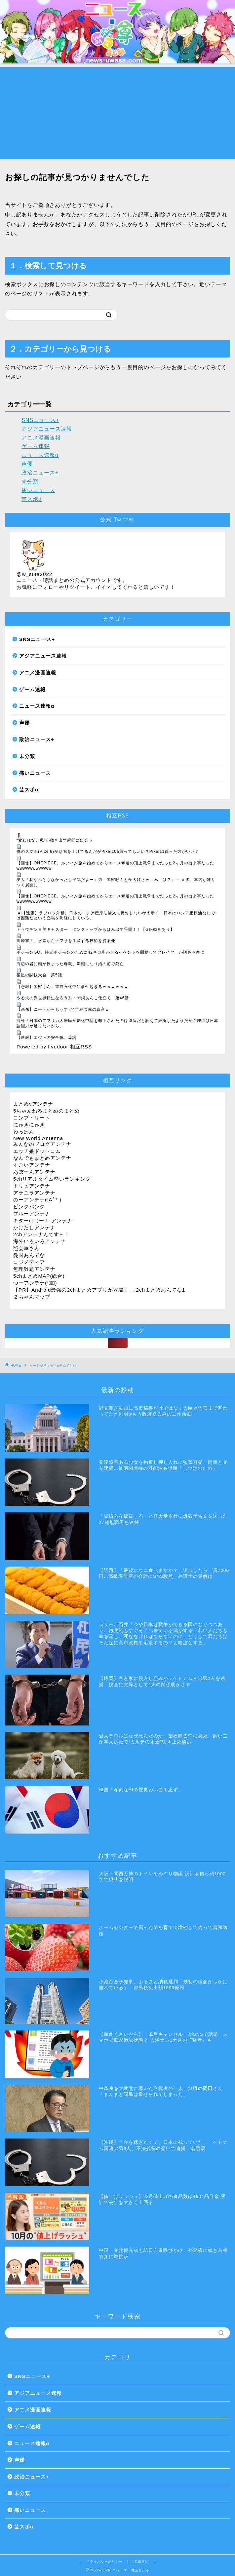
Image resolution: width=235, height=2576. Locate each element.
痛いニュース (38, 490)
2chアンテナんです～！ (41, 1234)
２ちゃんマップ (31, 1297)
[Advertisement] (117, 113)
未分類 (29, 481)
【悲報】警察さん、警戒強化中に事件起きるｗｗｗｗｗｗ (72, 986)
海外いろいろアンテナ (39, 1241)
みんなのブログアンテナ (42, 1144)
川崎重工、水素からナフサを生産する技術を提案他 (66, 940)
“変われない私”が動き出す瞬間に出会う (55, 840)
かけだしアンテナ (34, 1227)
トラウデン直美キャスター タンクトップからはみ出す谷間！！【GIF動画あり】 (96, 929)
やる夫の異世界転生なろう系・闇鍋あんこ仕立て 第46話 (73, 998)
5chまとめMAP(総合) (39, 1276)
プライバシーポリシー (104, 2561)
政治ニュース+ (40, 472)
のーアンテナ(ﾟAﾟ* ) (37, 1199)
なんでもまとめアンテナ (42, 1158)
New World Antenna (38, 1138)
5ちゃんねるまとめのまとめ (46, 1111)
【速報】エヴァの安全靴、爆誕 (47, 1037)
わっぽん (23, 1131)
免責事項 (141, 2561)
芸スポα (31, 499)
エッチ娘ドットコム (37, 1151)
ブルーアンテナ (31, 1213)
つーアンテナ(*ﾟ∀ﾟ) (35, 1283)
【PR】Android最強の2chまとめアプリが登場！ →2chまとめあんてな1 (99, 1290)
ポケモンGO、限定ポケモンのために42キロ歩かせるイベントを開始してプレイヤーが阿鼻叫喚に (111, 952)
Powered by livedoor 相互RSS (54, 1046)
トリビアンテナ (31, 1186)
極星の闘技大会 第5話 (39, 975)
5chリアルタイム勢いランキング (52, 1179)
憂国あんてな (29, 1255)
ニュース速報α (40, 455)
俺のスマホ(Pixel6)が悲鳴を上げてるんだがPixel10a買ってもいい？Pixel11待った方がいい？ (108, 851)
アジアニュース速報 (46, 429)
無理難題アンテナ (34, 1269)
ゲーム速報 (35, 446)
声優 (27, 464)
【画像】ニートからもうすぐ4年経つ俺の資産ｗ (63, 1009)
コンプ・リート (31, 1117)
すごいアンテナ (31, 1165)
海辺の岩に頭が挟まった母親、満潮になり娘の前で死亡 (70, 964)
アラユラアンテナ (34, 1192)
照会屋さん (26, 1248)
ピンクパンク (29, 1206)
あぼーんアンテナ (34, 1172)
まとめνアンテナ (33, 1104)
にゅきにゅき (29, 1124)
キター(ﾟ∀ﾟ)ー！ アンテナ (42, 1220)
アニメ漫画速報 (41, 437)
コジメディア (29, 1262)
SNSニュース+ (40, 420)
